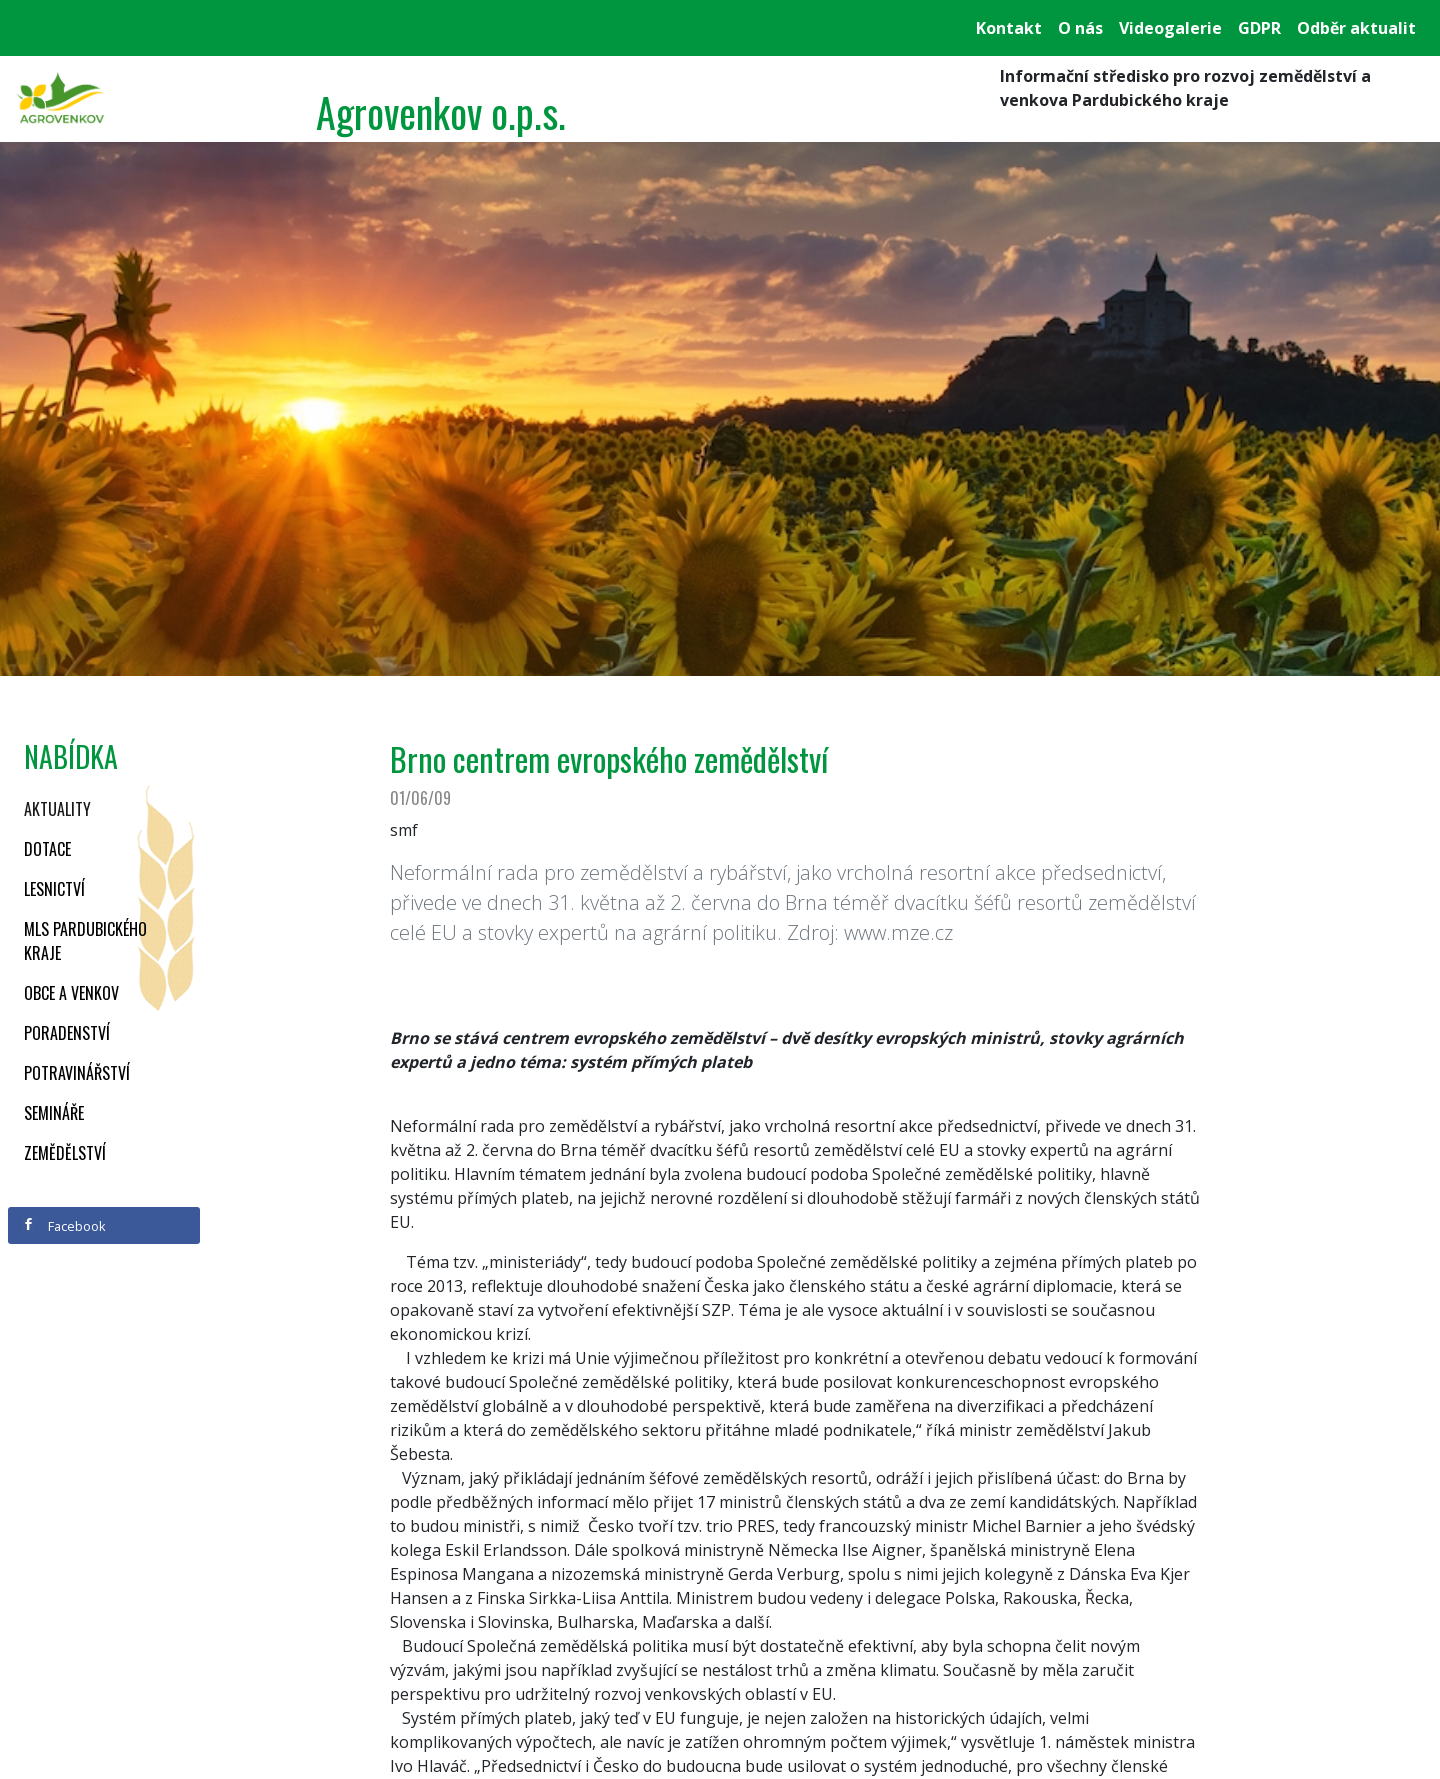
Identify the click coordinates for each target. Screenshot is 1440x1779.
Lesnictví (54, 889)
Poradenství (67, 1033)
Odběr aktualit (1356, 28)
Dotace (47, 849)
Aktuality (57, 809)
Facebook (64, 1226)
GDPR (1259, 28)
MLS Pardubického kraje (85, 941)
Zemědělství (65, 1153)
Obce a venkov (71, 993)
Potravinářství (77, 1073)
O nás (1080, 28)
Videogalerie (1170, 28)
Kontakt (1009, 28)
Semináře (54, 1113)
